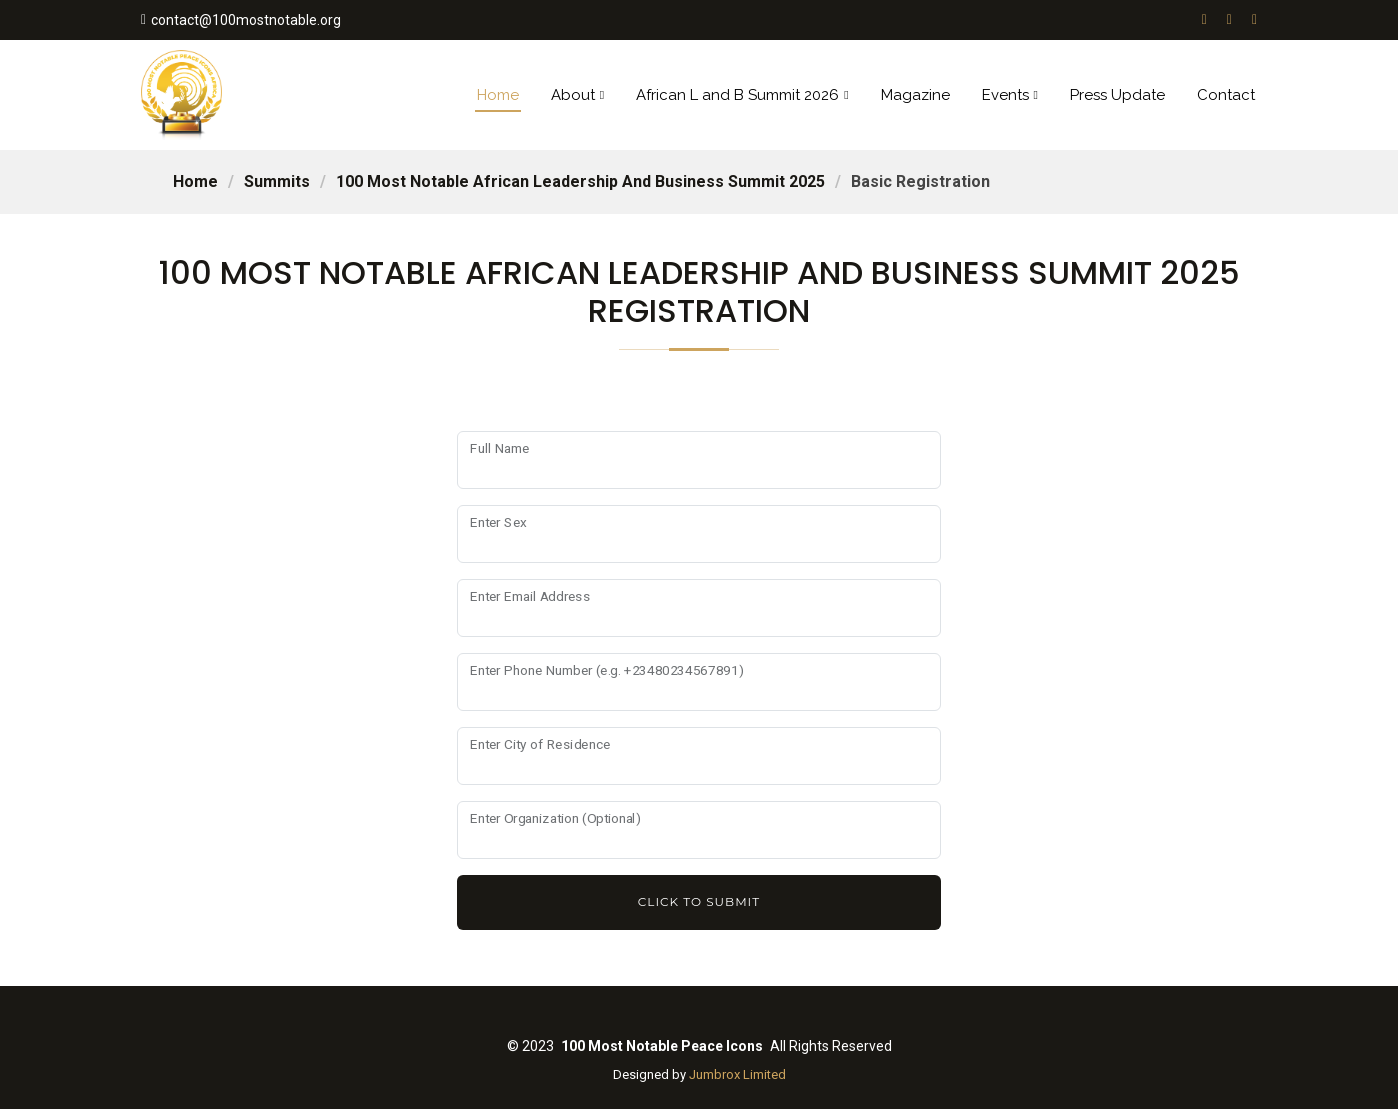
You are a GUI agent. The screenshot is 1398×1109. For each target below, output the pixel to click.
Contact (1226, 95)
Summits (277, 181)
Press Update (1117, 95)
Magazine (915, 95)
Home (498, 95)
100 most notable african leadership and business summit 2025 (580, 181)
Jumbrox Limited (737, 1074)
